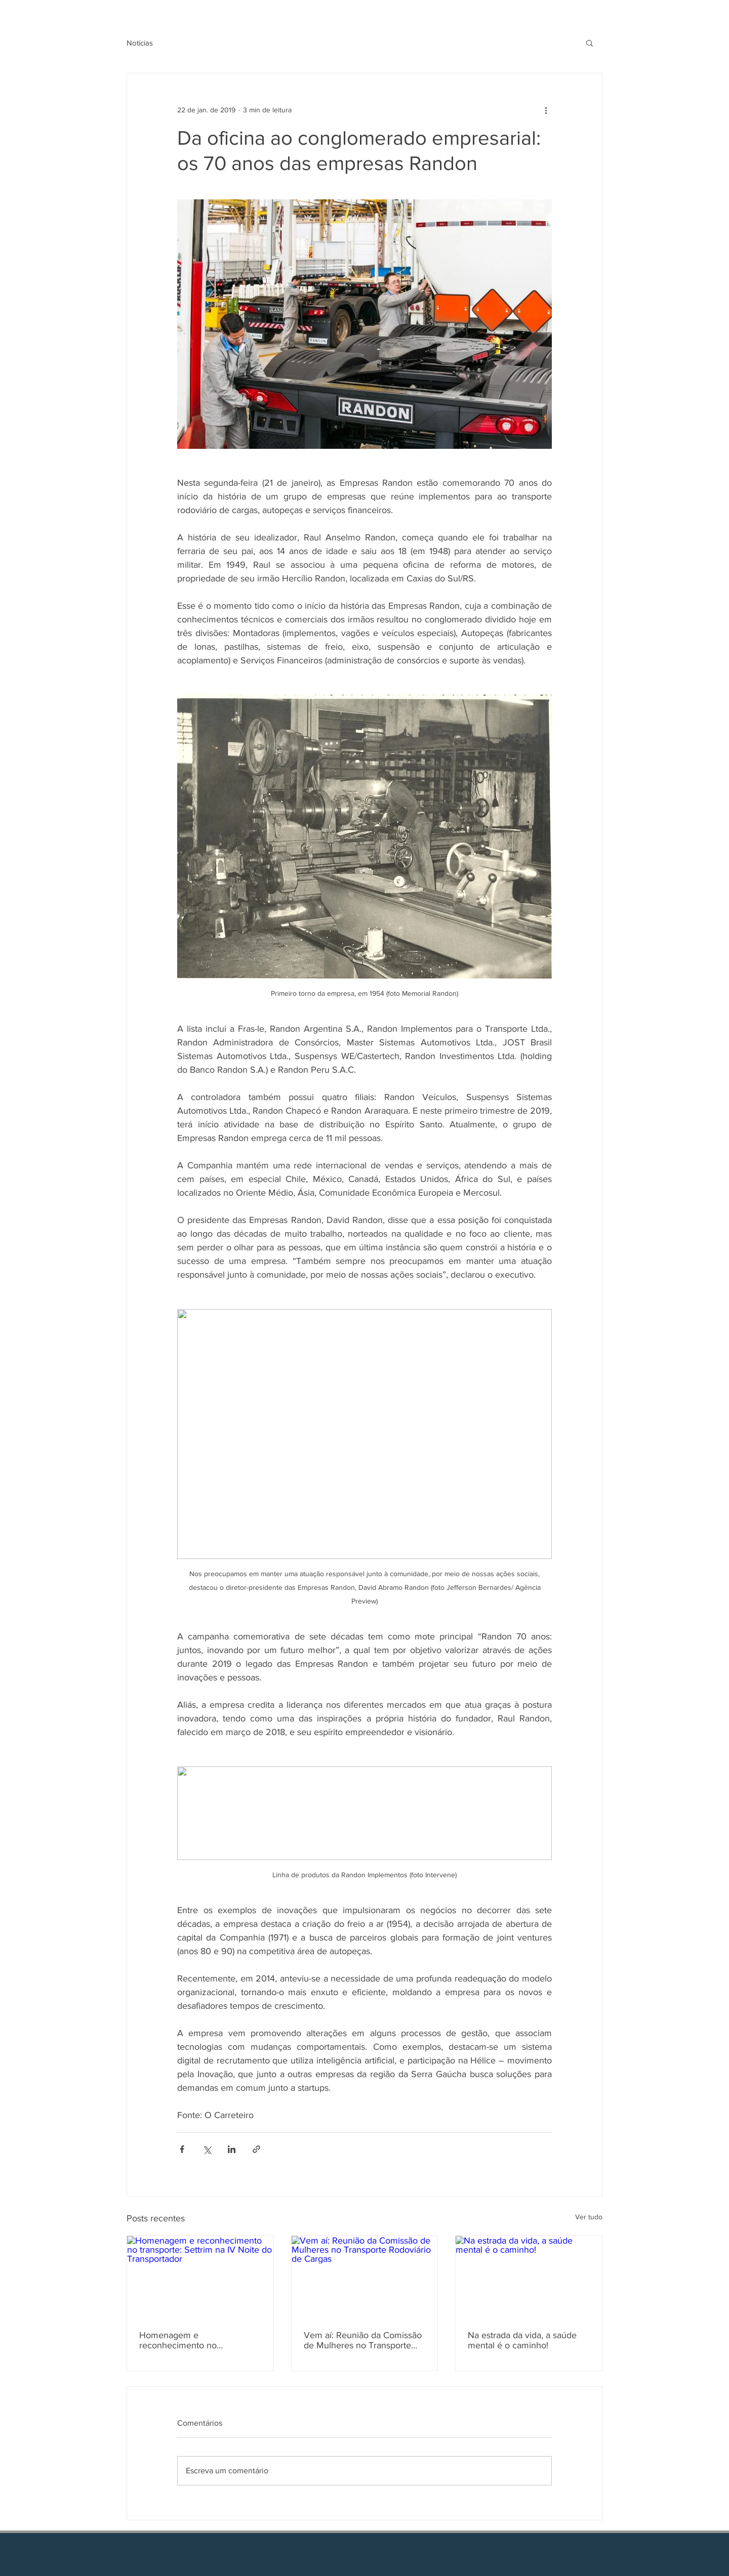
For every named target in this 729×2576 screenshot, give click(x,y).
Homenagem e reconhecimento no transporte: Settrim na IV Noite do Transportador (199, 2340)
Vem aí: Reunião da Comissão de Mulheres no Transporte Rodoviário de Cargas (363, 2340)
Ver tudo (588, 2217)
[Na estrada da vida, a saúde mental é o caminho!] (529, 2277)
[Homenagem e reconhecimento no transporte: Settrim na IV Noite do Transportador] (200, 2277)
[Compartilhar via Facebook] (182, 2149)
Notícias (140, 42)
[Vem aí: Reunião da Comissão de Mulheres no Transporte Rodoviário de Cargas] (365, 2277)
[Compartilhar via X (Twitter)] (207, 2149)
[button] (589, 42)
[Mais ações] (546, 110)
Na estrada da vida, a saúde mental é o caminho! (522, 2340)
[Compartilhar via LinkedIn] (231, 2149)
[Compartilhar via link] (256, 2149)
